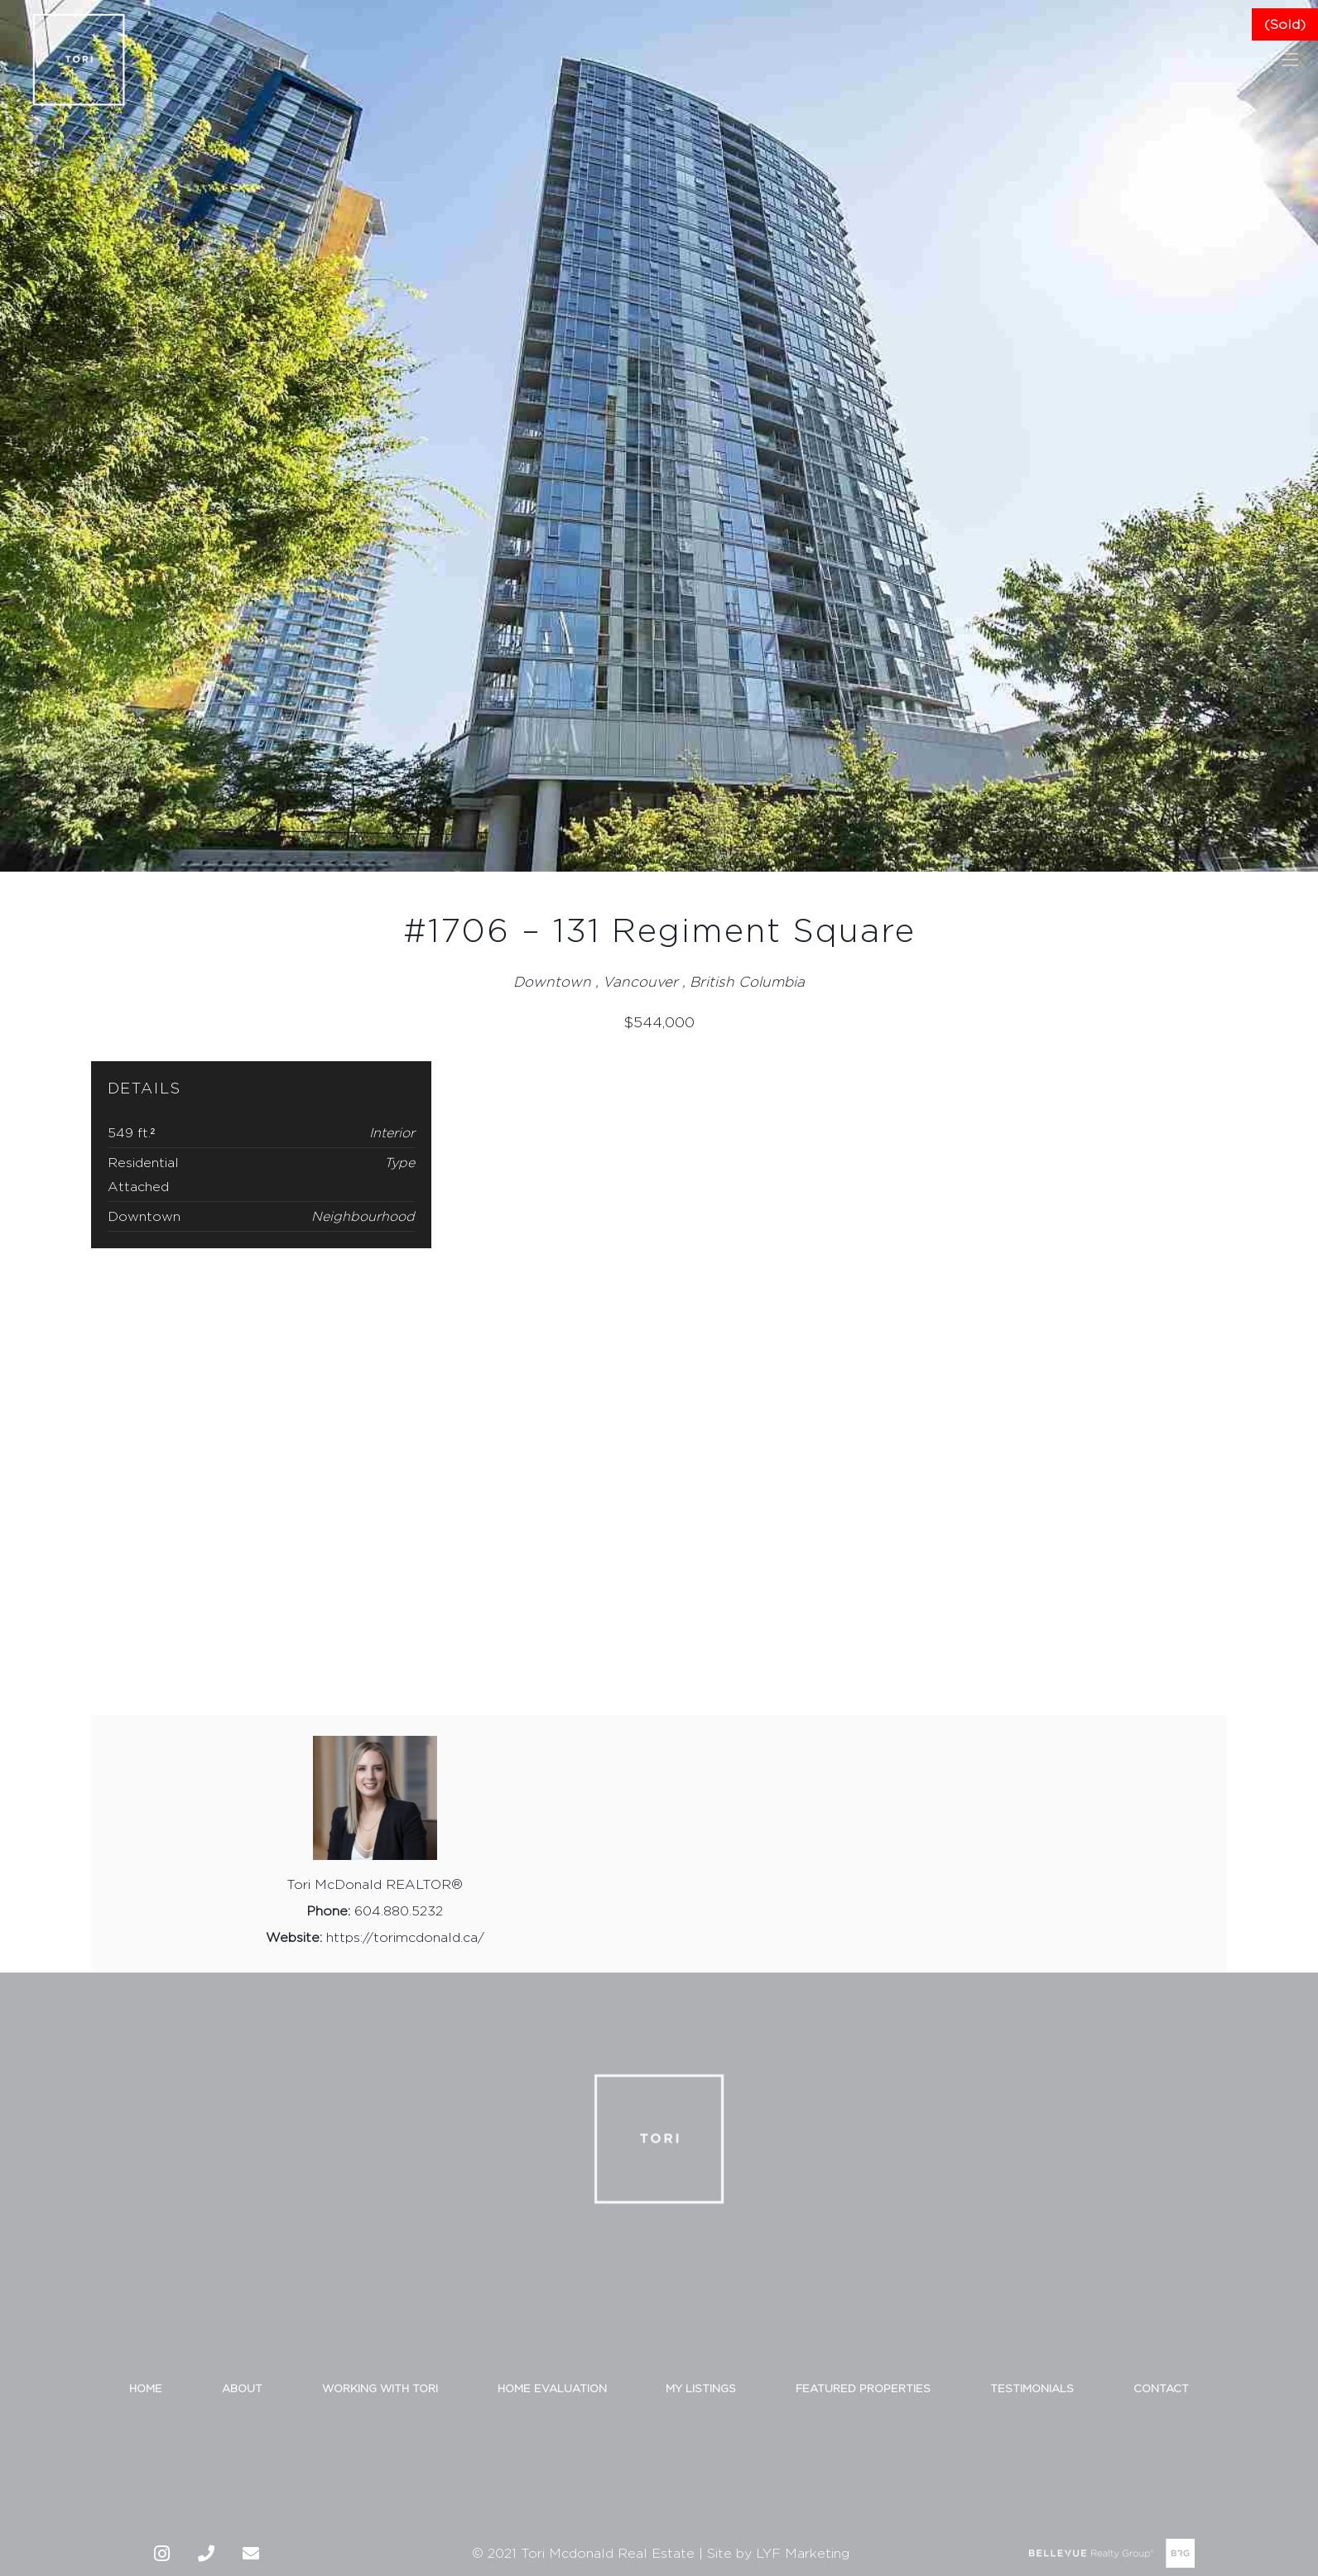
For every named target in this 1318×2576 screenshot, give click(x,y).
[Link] (78, 59)
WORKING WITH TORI (380, 2385)
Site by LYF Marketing (778, 2551)
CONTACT (1161, 2385)
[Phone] (206, 2550)
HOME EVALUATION (552, 2385)
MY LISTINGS (701, 2385)
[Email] (251, 2550)
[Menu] (1290, 59)
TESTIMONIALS (1032, 2385)
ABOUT (242, 2385)
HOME (145, 2385)
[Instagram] (161, 2550)
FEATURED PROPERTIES (863, 2385)
